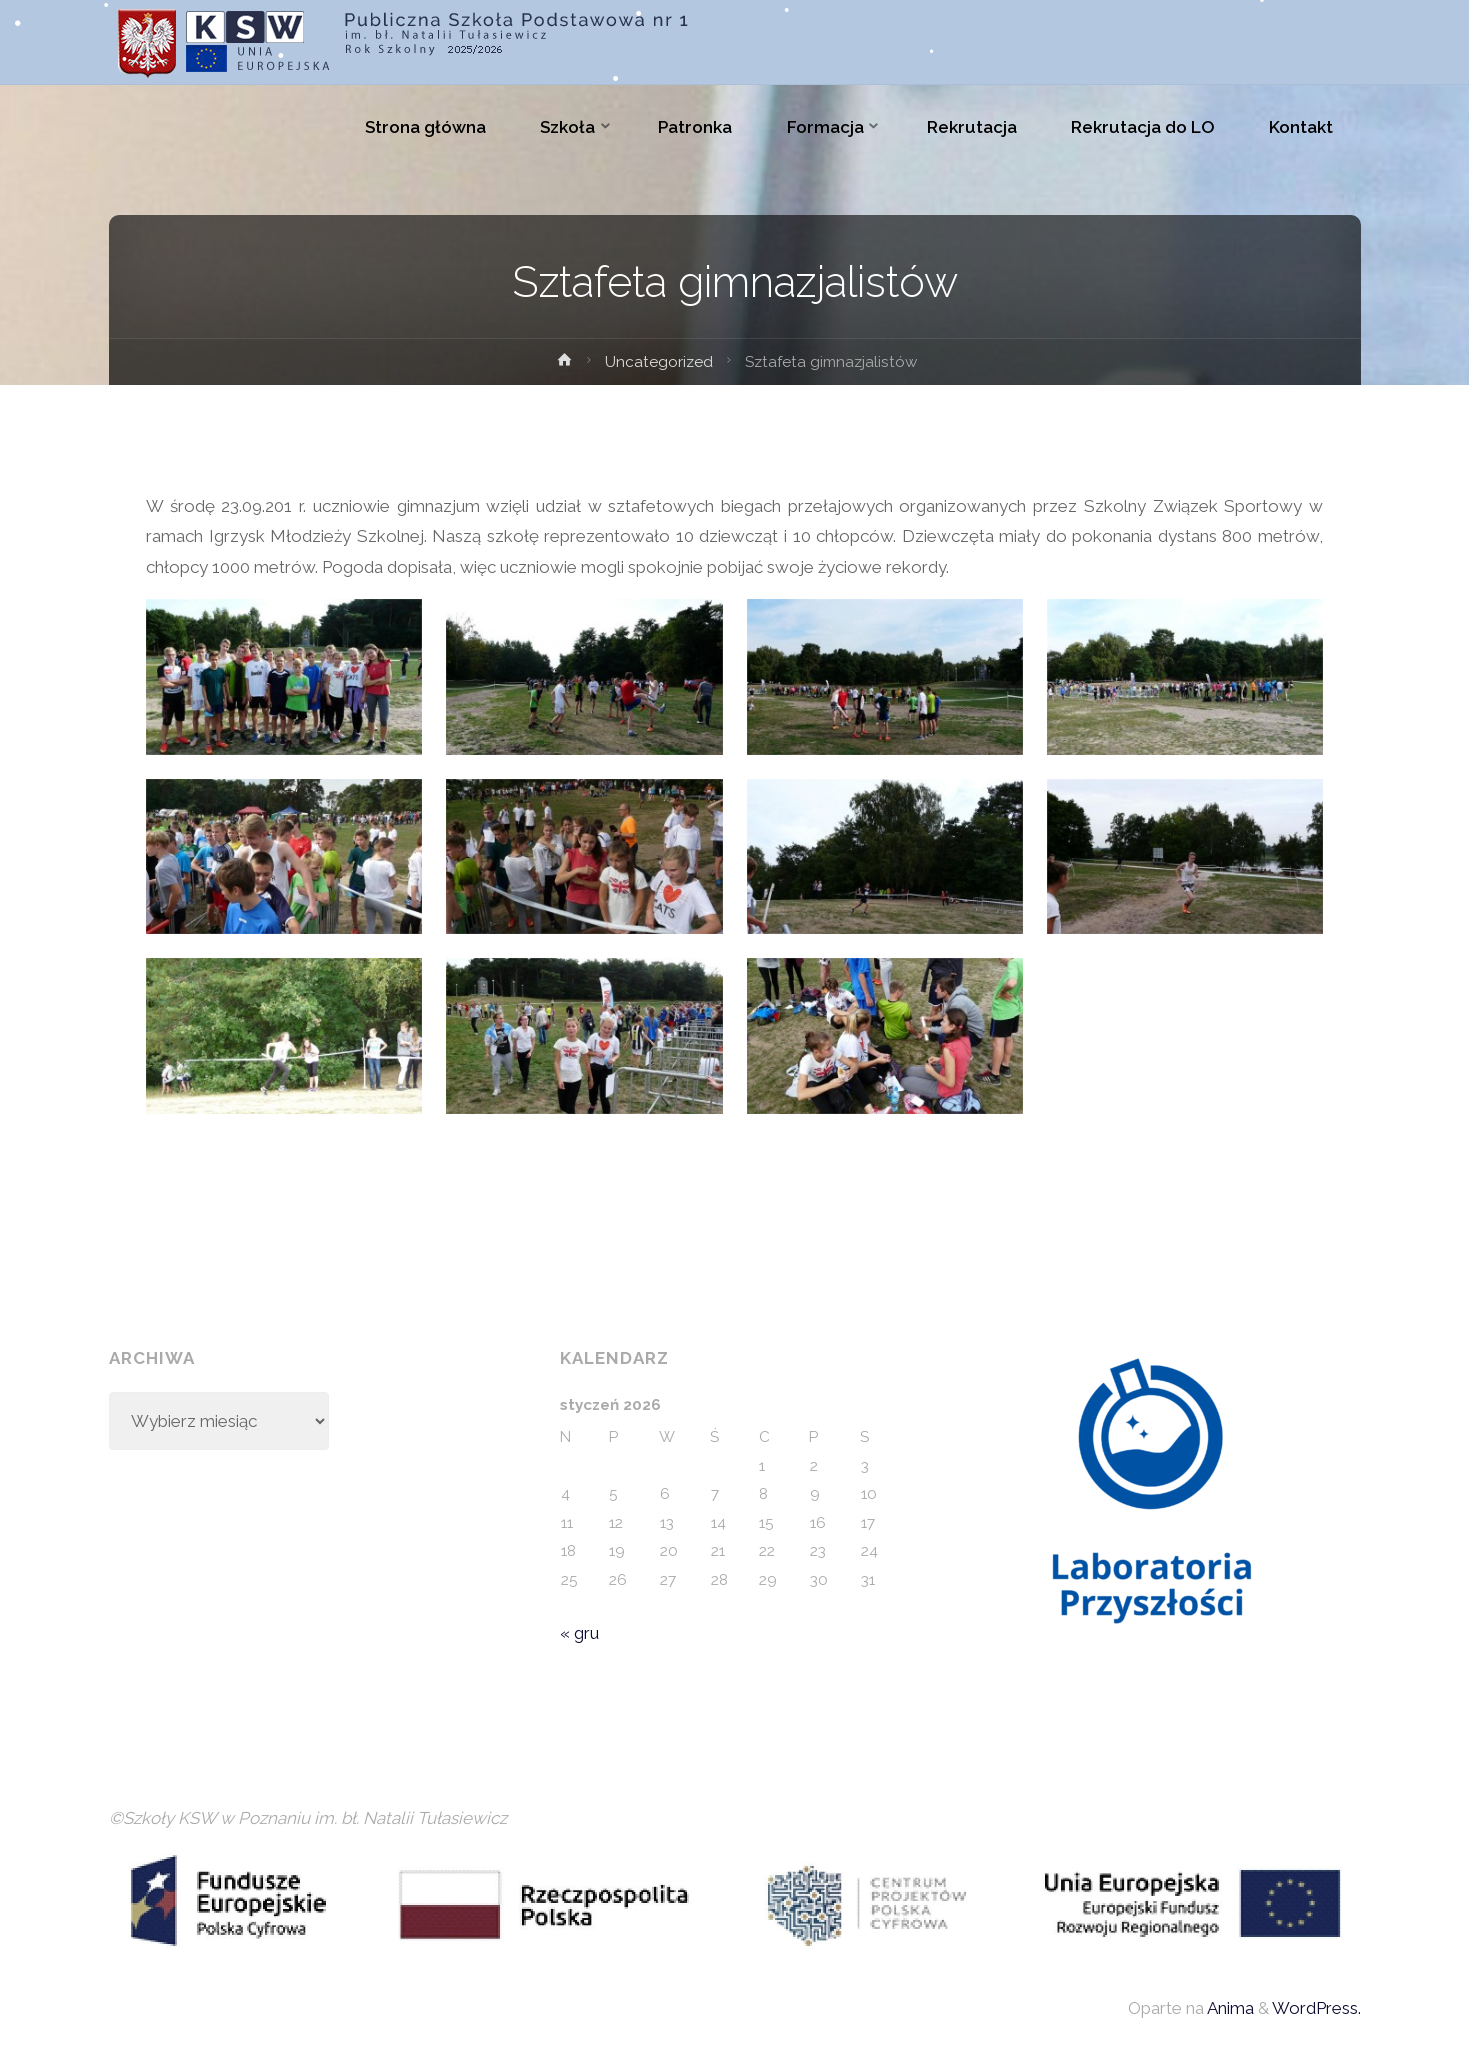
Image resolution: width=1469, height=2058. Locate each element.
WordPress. (1316, 2008)
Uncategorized (659, 362)
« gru (579, 1633)
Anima (1229, 2008)
